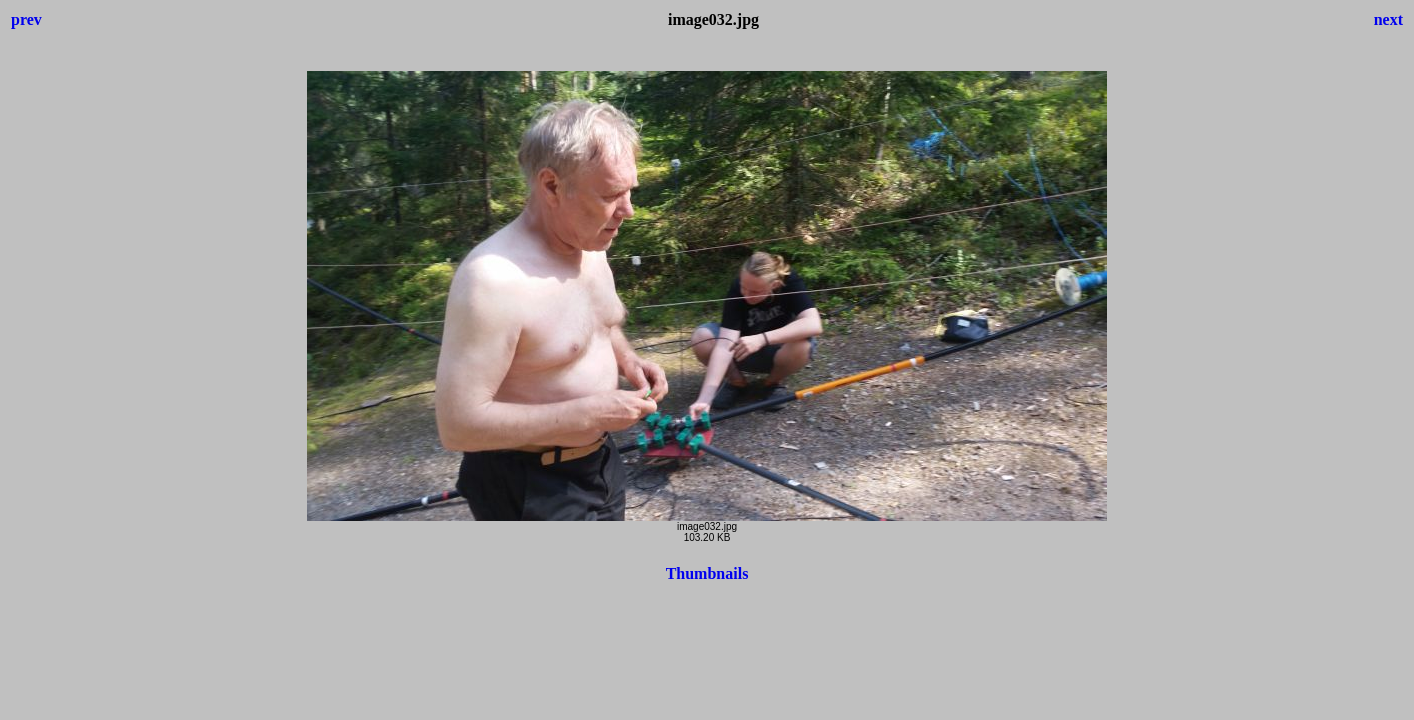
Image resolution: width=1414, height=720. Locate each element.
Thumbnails (707, 573)
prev (26, 19)
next (1388, 19)
